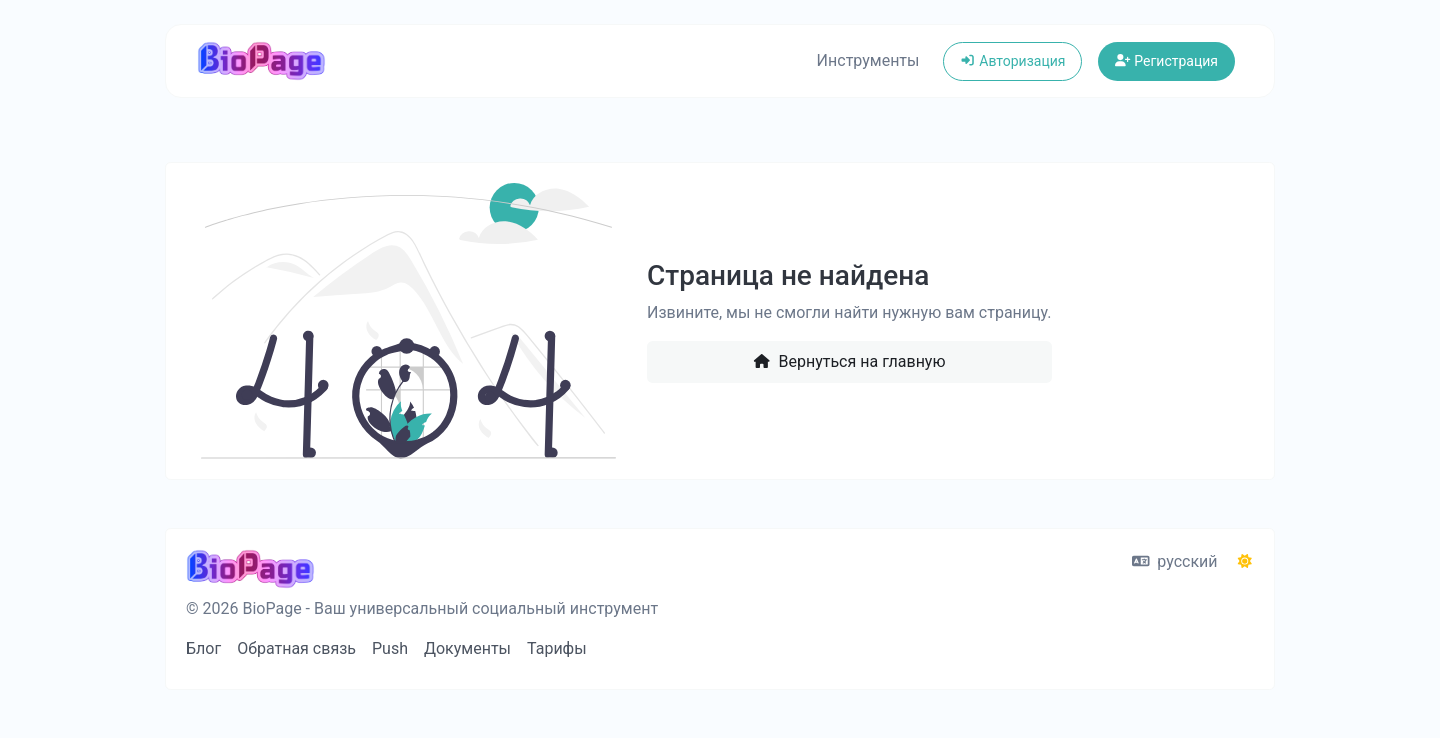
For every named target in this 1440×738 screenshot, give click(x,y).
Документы (467, 648)
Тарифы (557, 648)
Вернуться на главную (849, 361)
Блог (203, 648)
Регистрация (1166, 61)
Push (390, 648)
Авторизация (1012, 61)
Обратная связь (296, 648)
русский (1175, 561)
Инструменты (868, 60)
